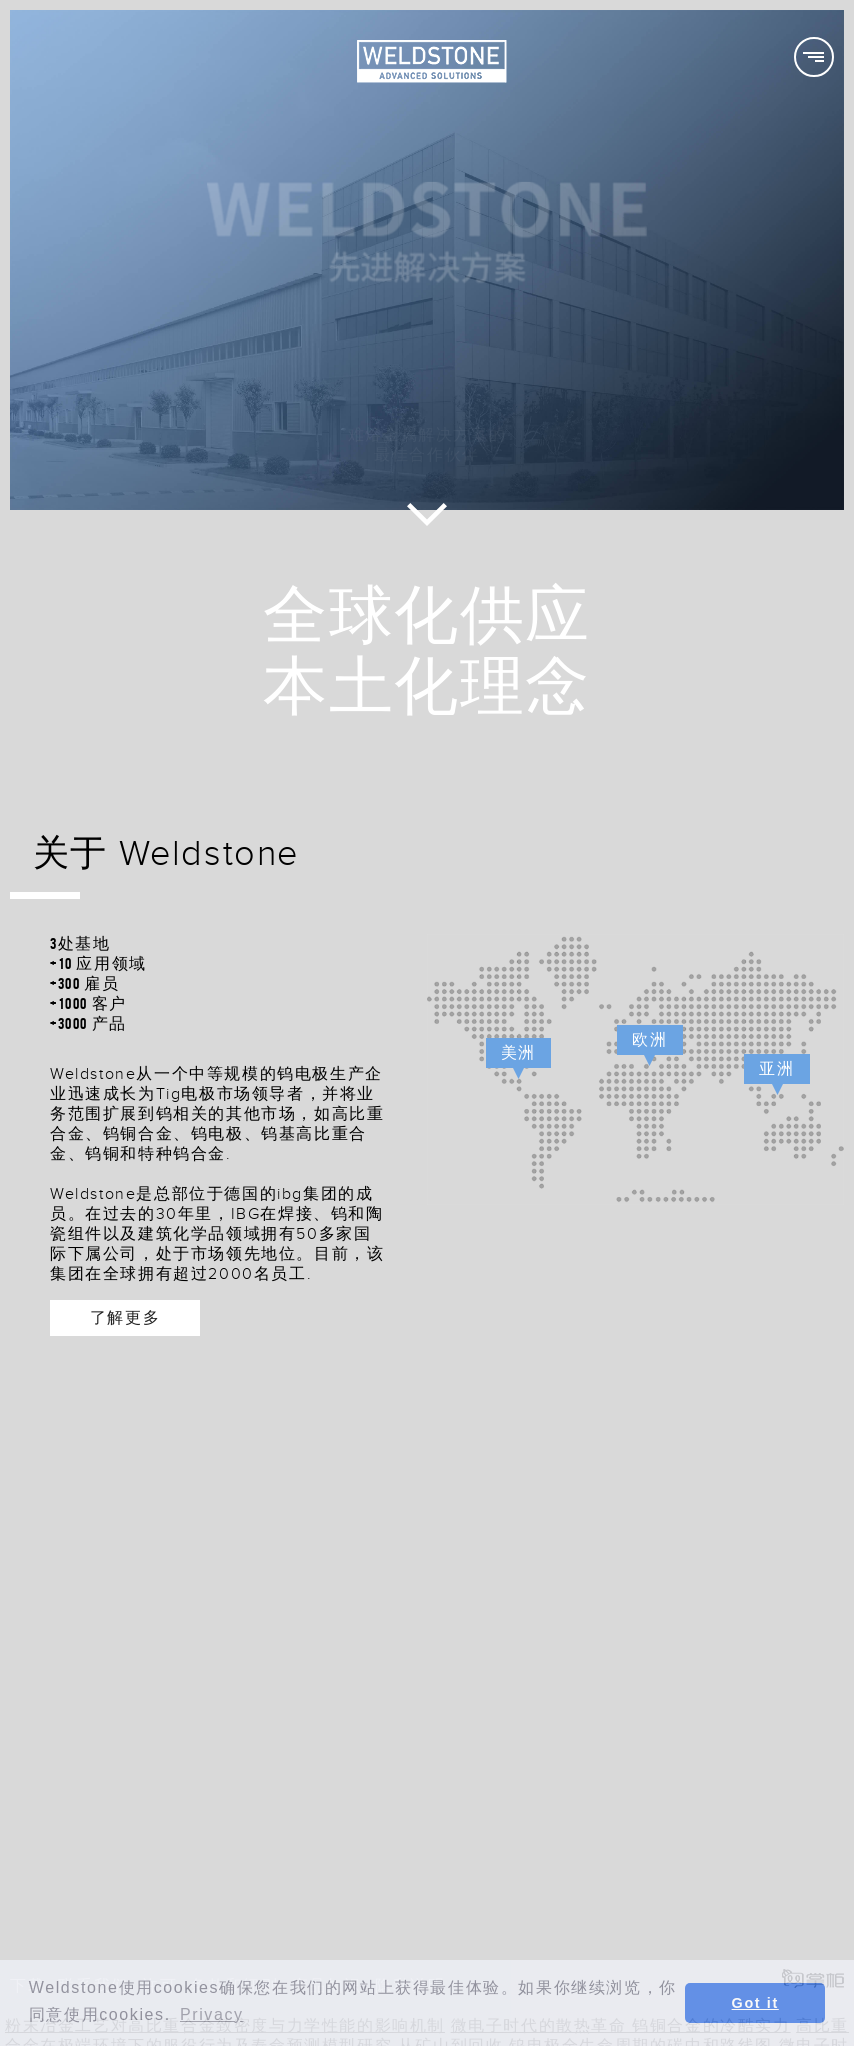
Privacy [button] (212, 2014)
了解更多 (125, 1317)
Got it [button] (755, 2003)
